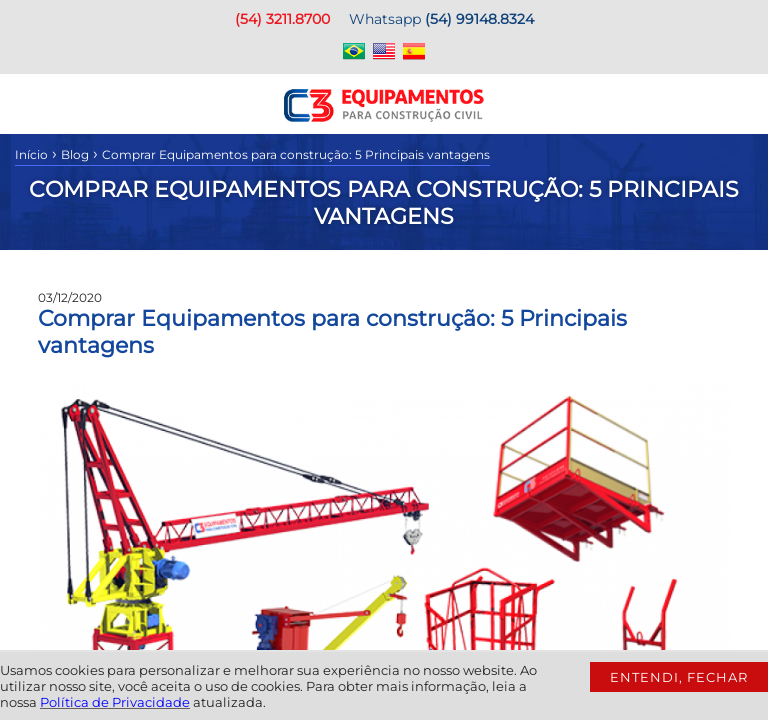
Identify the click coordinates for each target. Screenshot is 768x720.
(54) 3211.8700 (282, 19)
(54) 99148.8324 (479, 19)
